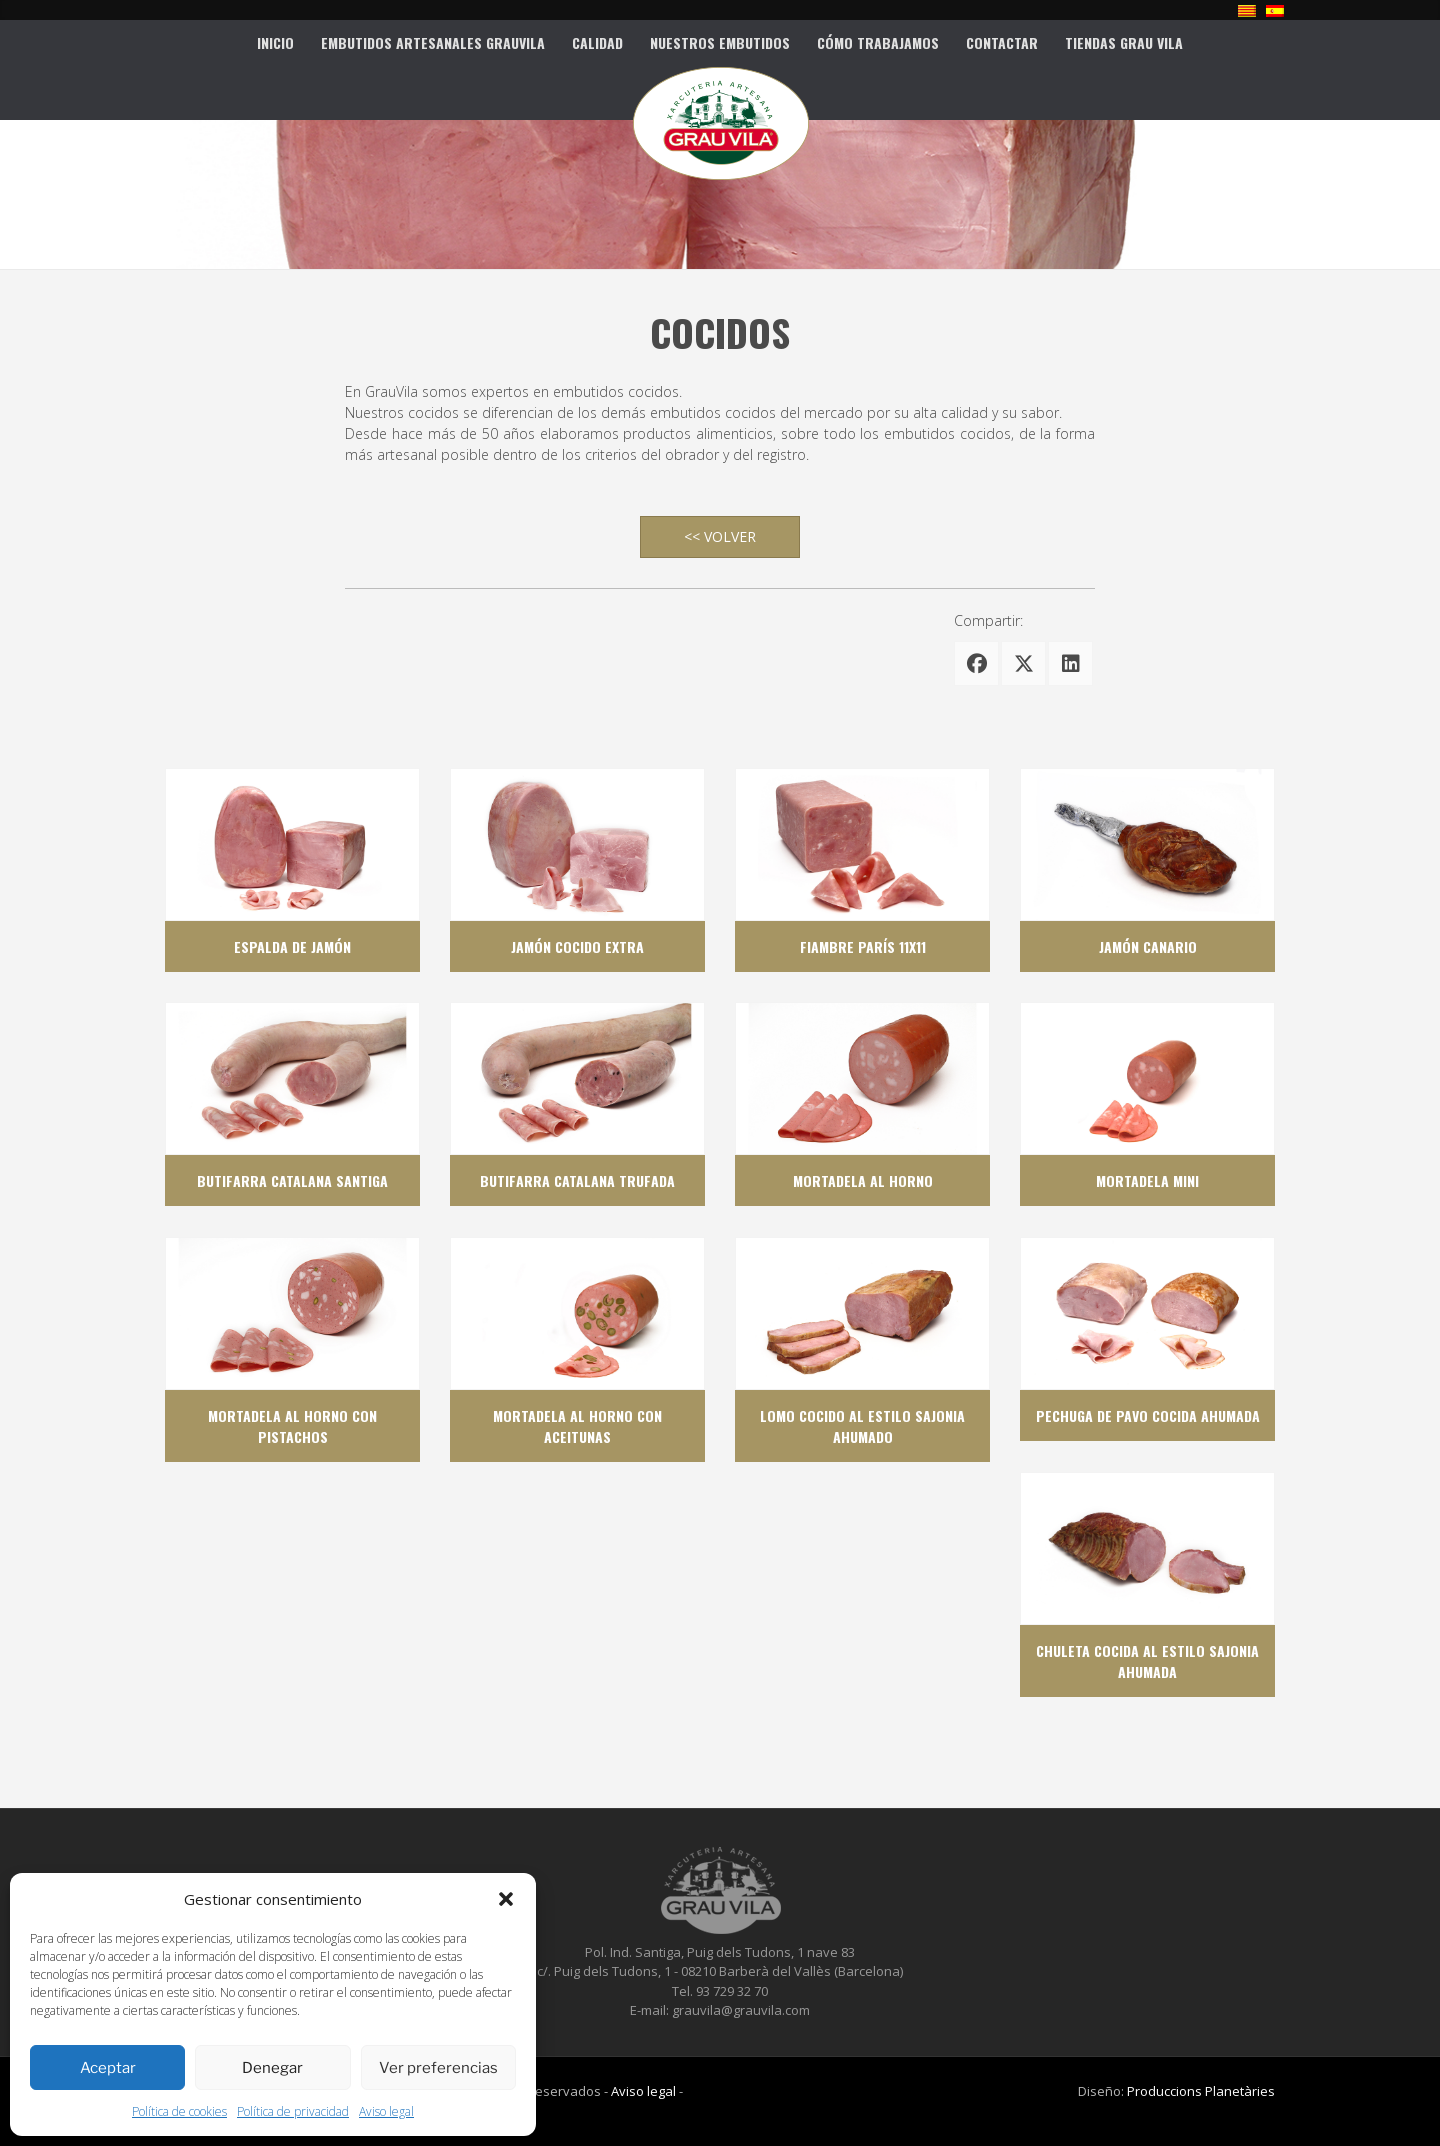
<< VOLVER (720, 536)
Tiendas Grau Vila (1124, 42)
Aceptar (108, 2068)
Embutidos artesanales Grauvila (433, 42)
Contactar (1002, 42)
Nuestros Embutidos (720, 42)
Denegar (272, 2068)
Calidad (597, 42)
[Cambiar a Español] (1275, 10)
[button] (506, 1899)
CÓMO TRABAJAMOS (878, 42)
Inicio (275, 42)
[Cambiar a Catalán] (1247, 10)
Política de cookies (179, 2111)
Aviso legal (386, 2111)
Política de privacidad (293, 2111)
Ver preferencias (438, 2068)
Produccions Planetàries (1201, 2091)
